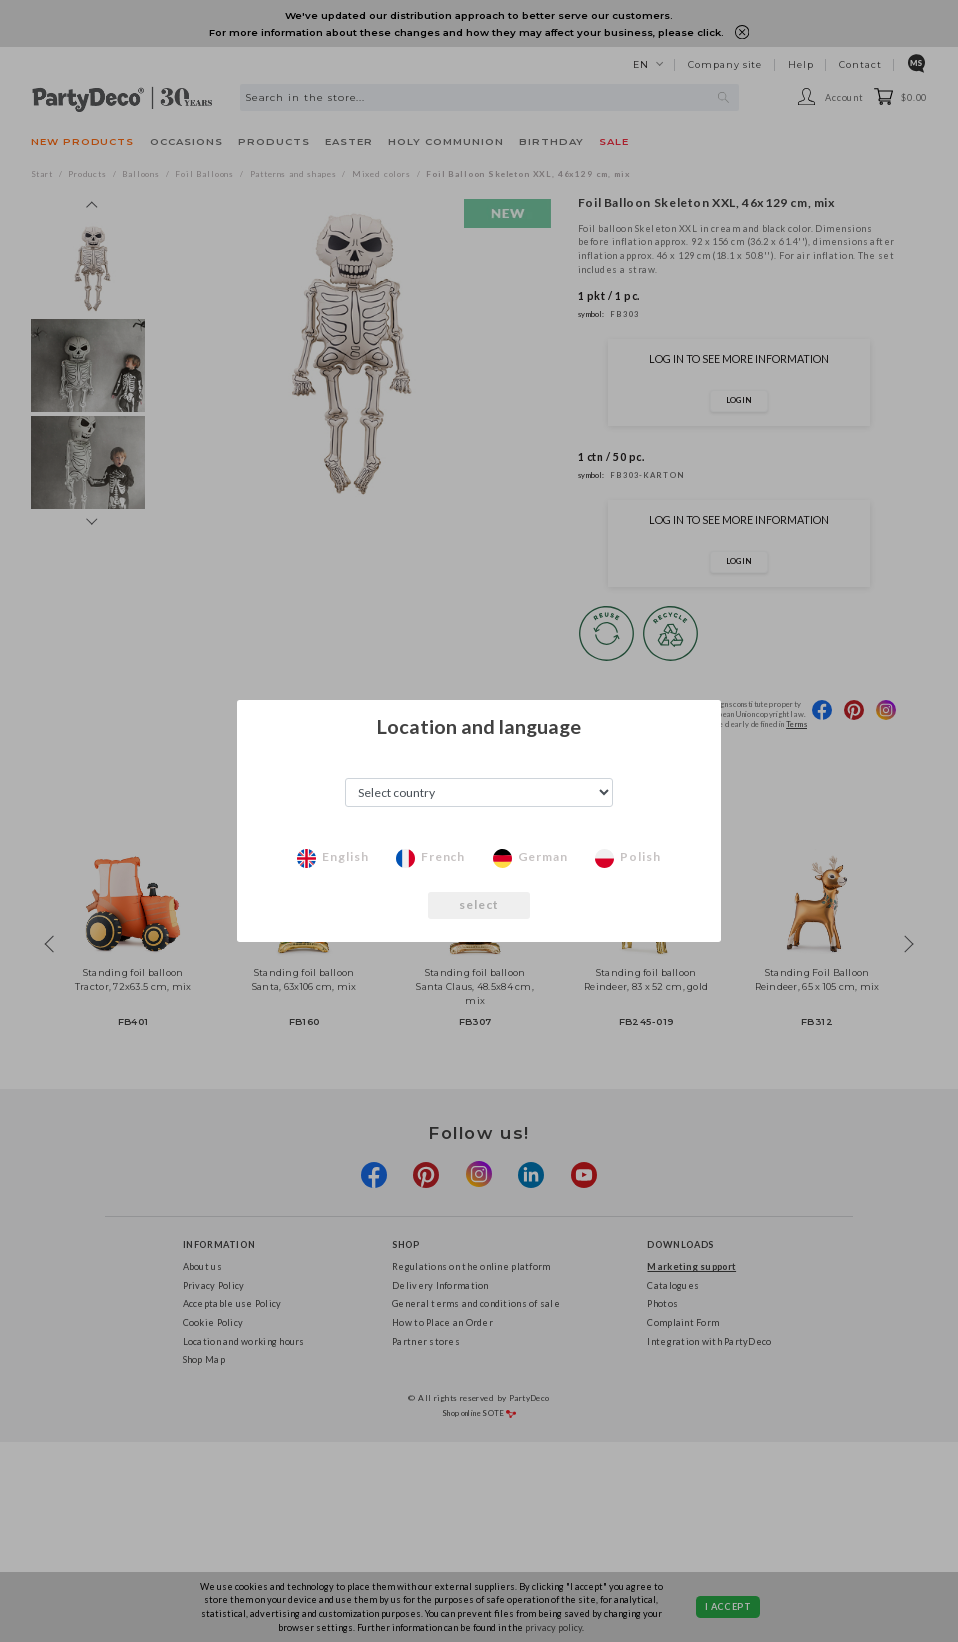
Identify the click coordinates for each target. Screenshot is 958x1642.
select (479, 904)
